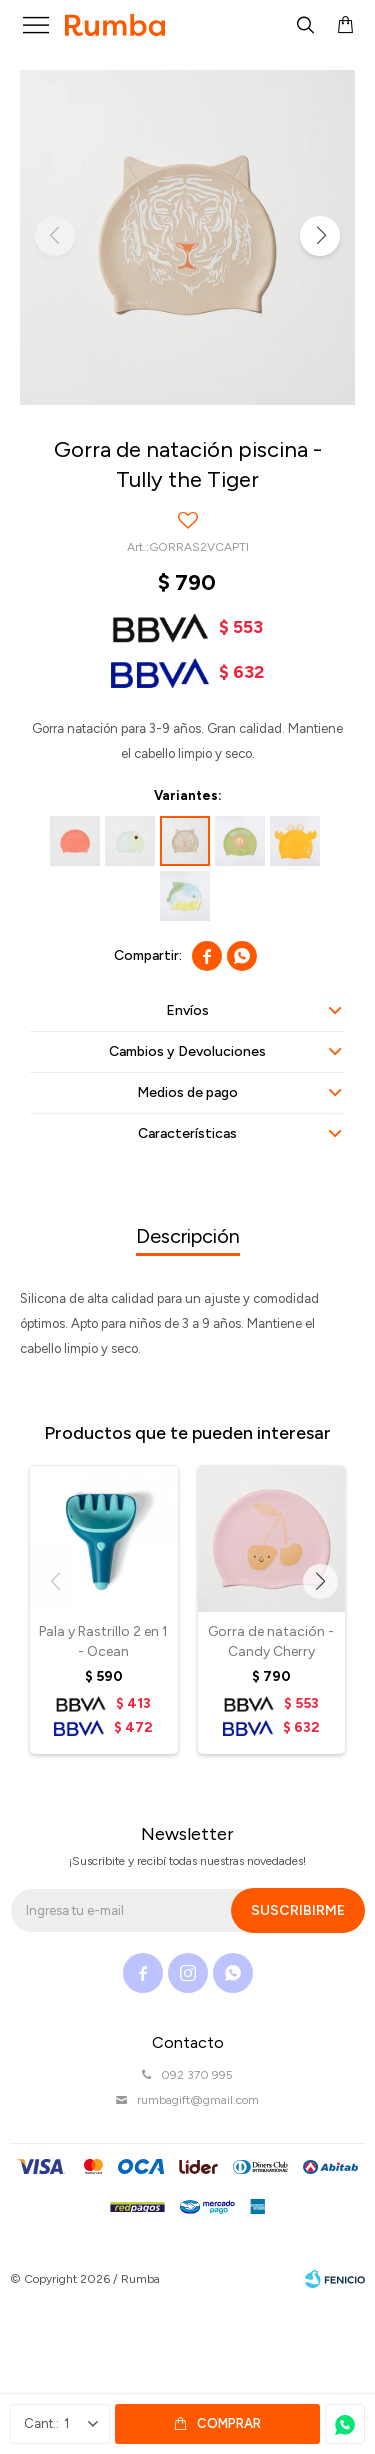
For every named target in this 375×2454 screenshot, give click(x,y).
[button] (320, 236)
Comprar (229, 2423)
